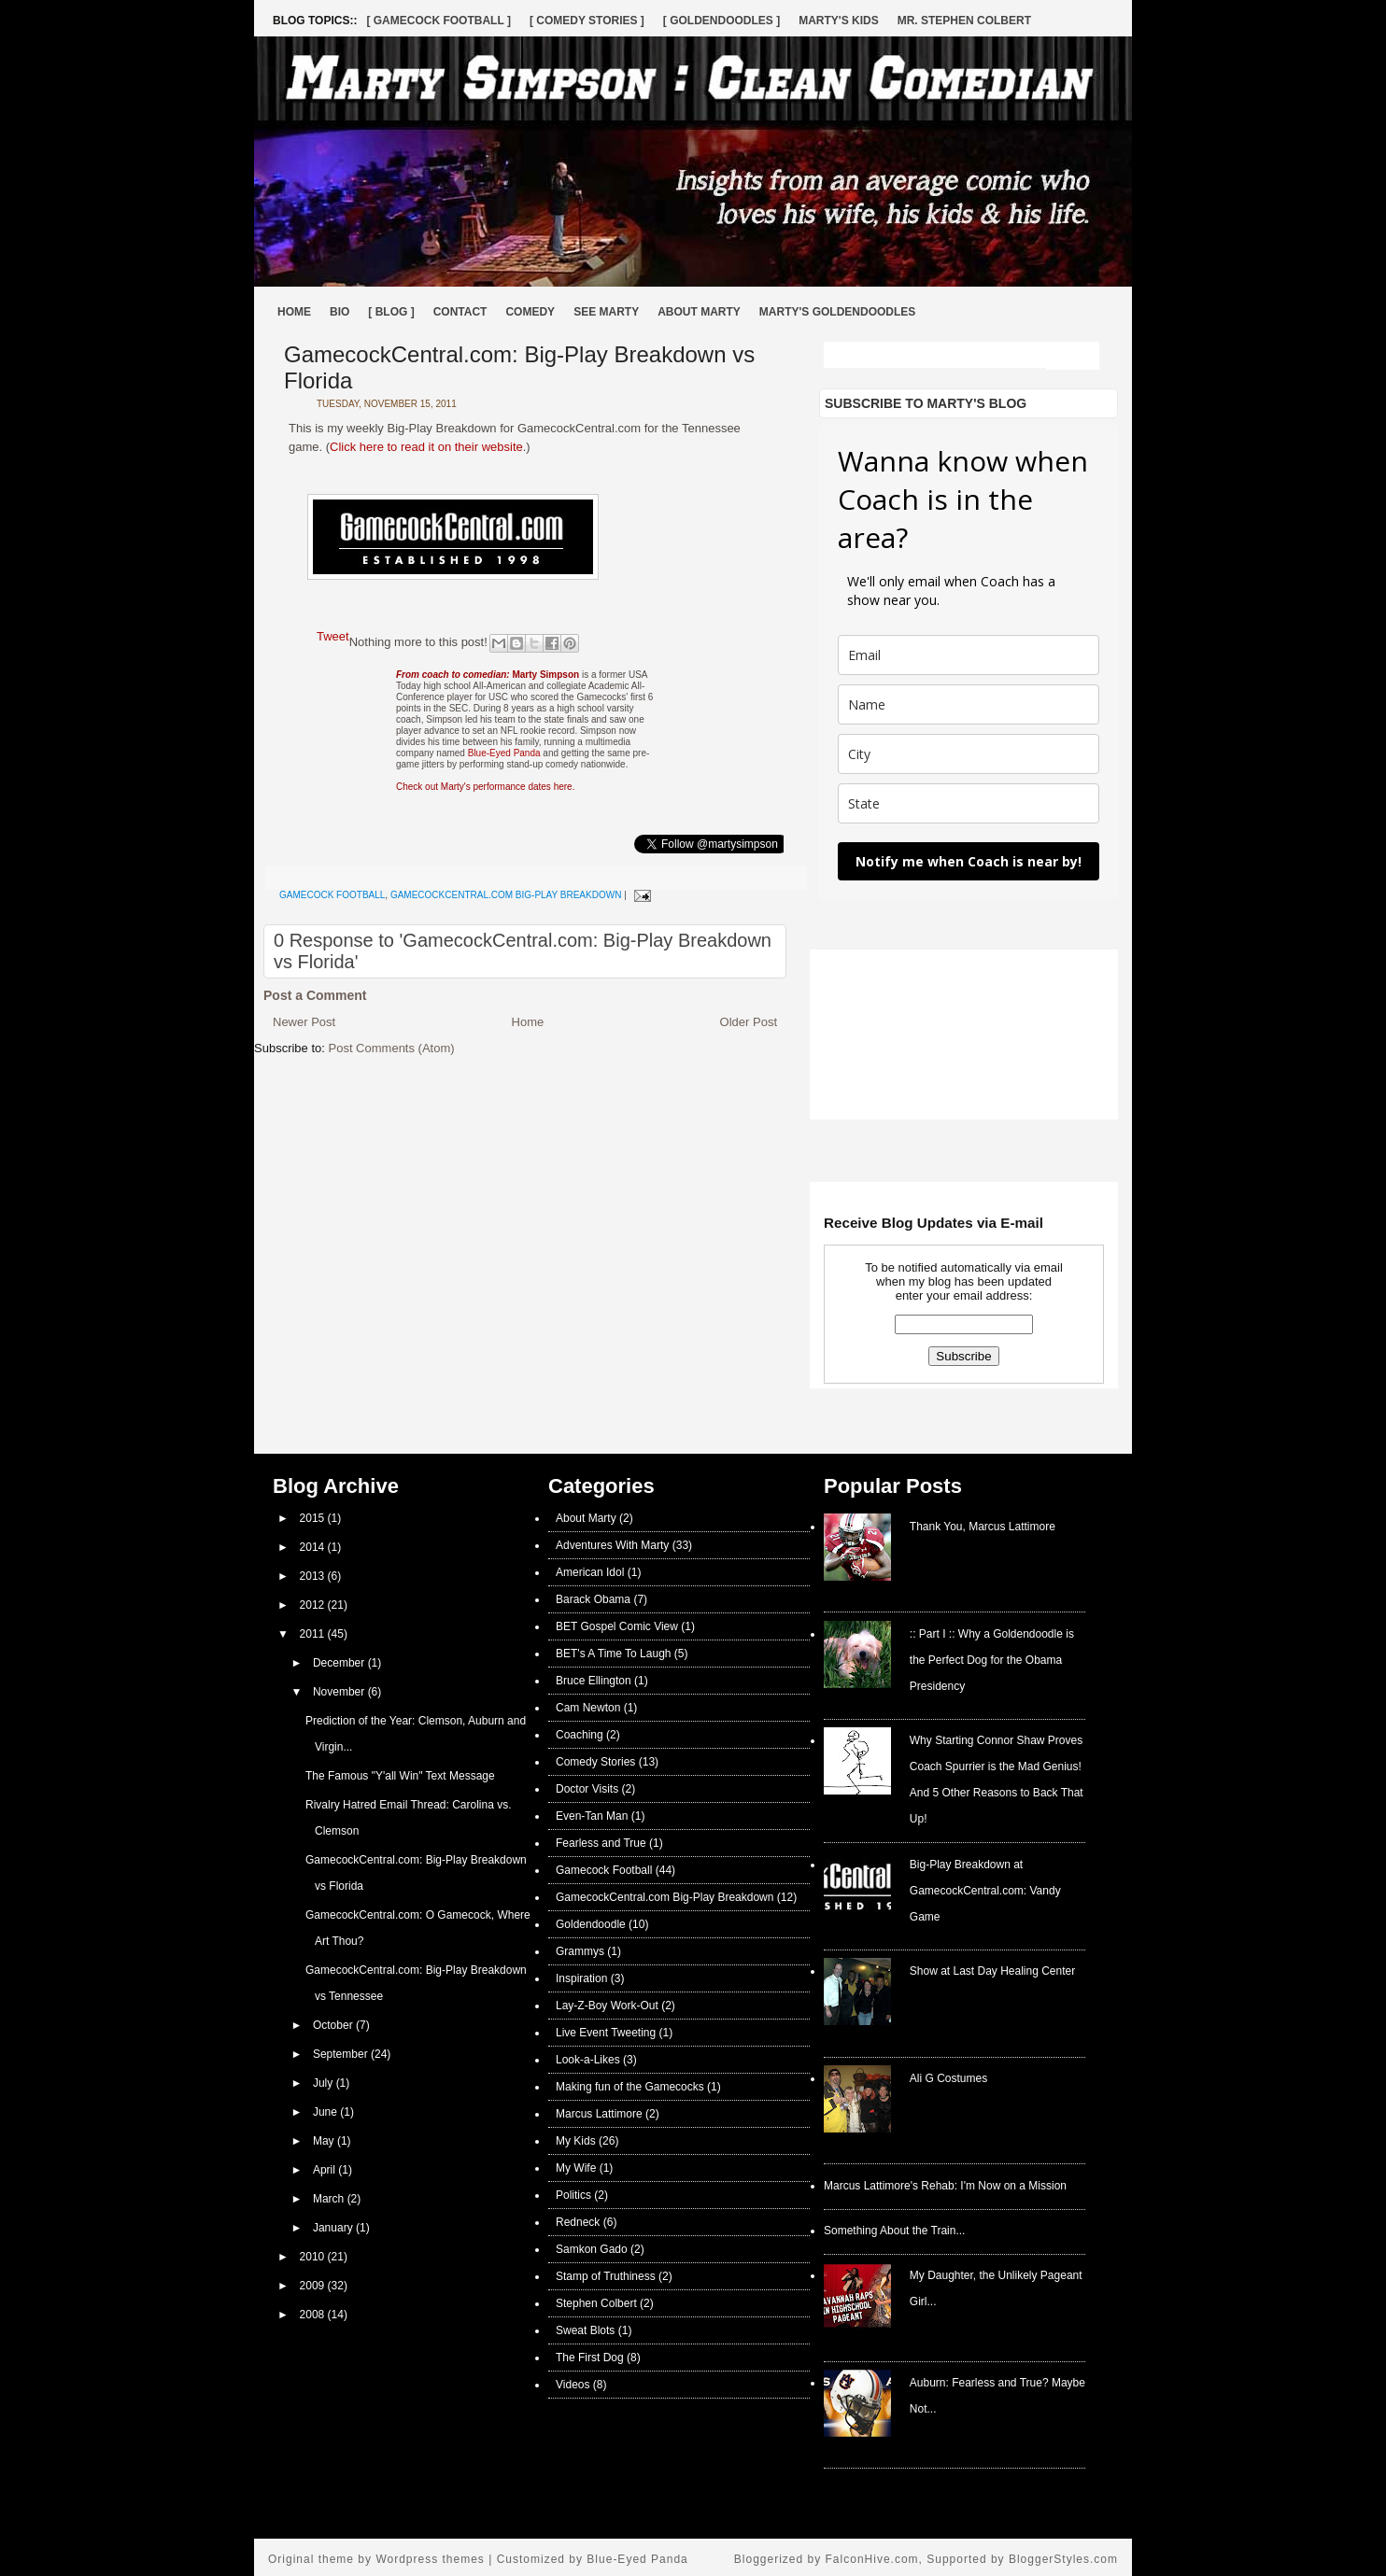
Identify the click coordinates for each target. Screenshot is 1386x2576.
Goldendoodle (591, 1924)
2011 (314, 1633)
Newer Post (304, 1022)
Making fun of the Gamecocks (630, 2086)
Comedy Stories (595, 1761)
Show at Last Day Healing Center (992, 1971)
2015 (314, 1518)
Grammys (580, 1951)
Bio (339, 311)
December (340, 1662)
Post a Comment (314, 995)
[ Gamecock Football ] (438, 20)
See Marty (606, 311)
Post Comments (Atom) (392, 1048)
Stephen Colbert (596, 2303)
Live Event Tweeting (606, 2032)
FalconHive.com (872, 2559)
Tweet (333, 636)
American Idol (590, 1572)
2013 (314, 1576)
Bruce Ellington (593, 1680)
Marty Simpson (487, 674)
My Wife (576, 2168)
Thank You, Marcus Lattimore (982, 1526)
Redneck (578, 2222)
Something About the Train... (894, 2230)
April (325, 2169)
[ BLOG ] (391, 311)
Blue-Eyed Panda (504, 753)
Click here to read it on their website (426, 447)
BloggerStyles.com (1063, 2559)
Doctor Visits (587, 1788)
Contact (460, 311)
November (340, 1691)
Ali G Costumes (948, 2078)
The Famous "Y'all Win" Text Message (400, 1775)
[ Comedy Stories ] (587, 20)
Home (294, 311)
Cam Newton (588, 1707)
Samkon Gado (592, 2249)
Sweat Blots (585, 2330)
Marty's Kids (839, 20)
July (324, 2083)
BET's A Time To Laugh (613, 1653)
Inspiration (581, 1978)
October (334, 2025)
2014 (314, 1547)
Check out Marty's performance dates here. (485, 786)
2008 (314, 2314)
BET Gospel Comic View (617, 1626)
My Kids (576, 2140)
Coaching (579, 1734)
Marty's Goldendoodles (837, 311)
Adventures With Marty (612, 1545)
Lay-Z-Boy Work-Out (607, 2005)
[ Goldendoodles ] (721, 20)
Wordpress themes (429, 2559)
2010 (314, 2256)
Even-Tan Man (592, 1816)
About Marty (699, 311)
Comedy (530, 311)
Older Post (748, 1022)
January (334, 2227)
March (330, 2198)
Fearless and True (601, 1843)
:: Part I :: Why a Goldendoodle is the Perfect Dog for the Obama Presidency (992, 1660)
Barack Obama (593, 1599)
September (342, 2054)
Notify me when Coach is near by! (969, 861)
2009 (314, 2285)
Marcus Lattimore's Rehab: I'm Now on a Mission (945, 2185)
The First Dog (590, 2357)
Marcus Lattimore (599, 2113)
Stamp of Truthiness (606, 2276)
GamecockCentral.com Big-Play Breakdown (505, 895)
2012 (314, 1605)
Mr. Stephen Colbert (964, 20)
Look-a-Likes (588, 2059)
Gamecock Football (332, 895)
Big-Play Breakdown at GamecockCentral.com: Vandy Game (985, 1890)
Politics (573, 2195)
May (325, 2140)
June (326, 2112)
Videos (572, 2384)
